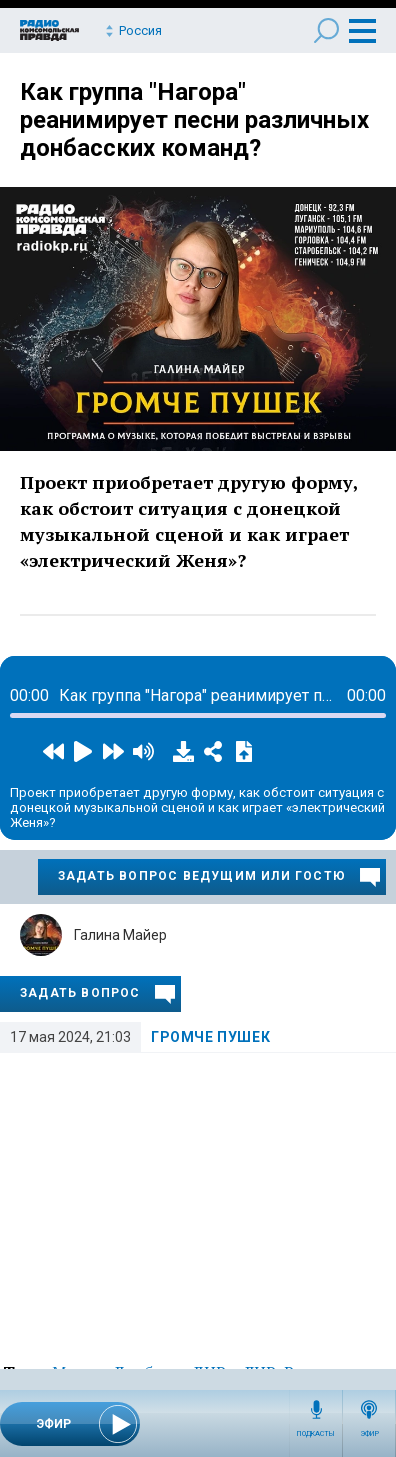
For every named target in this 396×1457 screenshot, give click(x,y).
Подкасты (316, 1434)
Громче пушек (210, 1037)
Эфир (369, 1434)
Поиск (326, 30)
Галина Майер (120, 935)
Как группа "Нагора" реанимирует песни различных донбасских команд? (194, 120)
